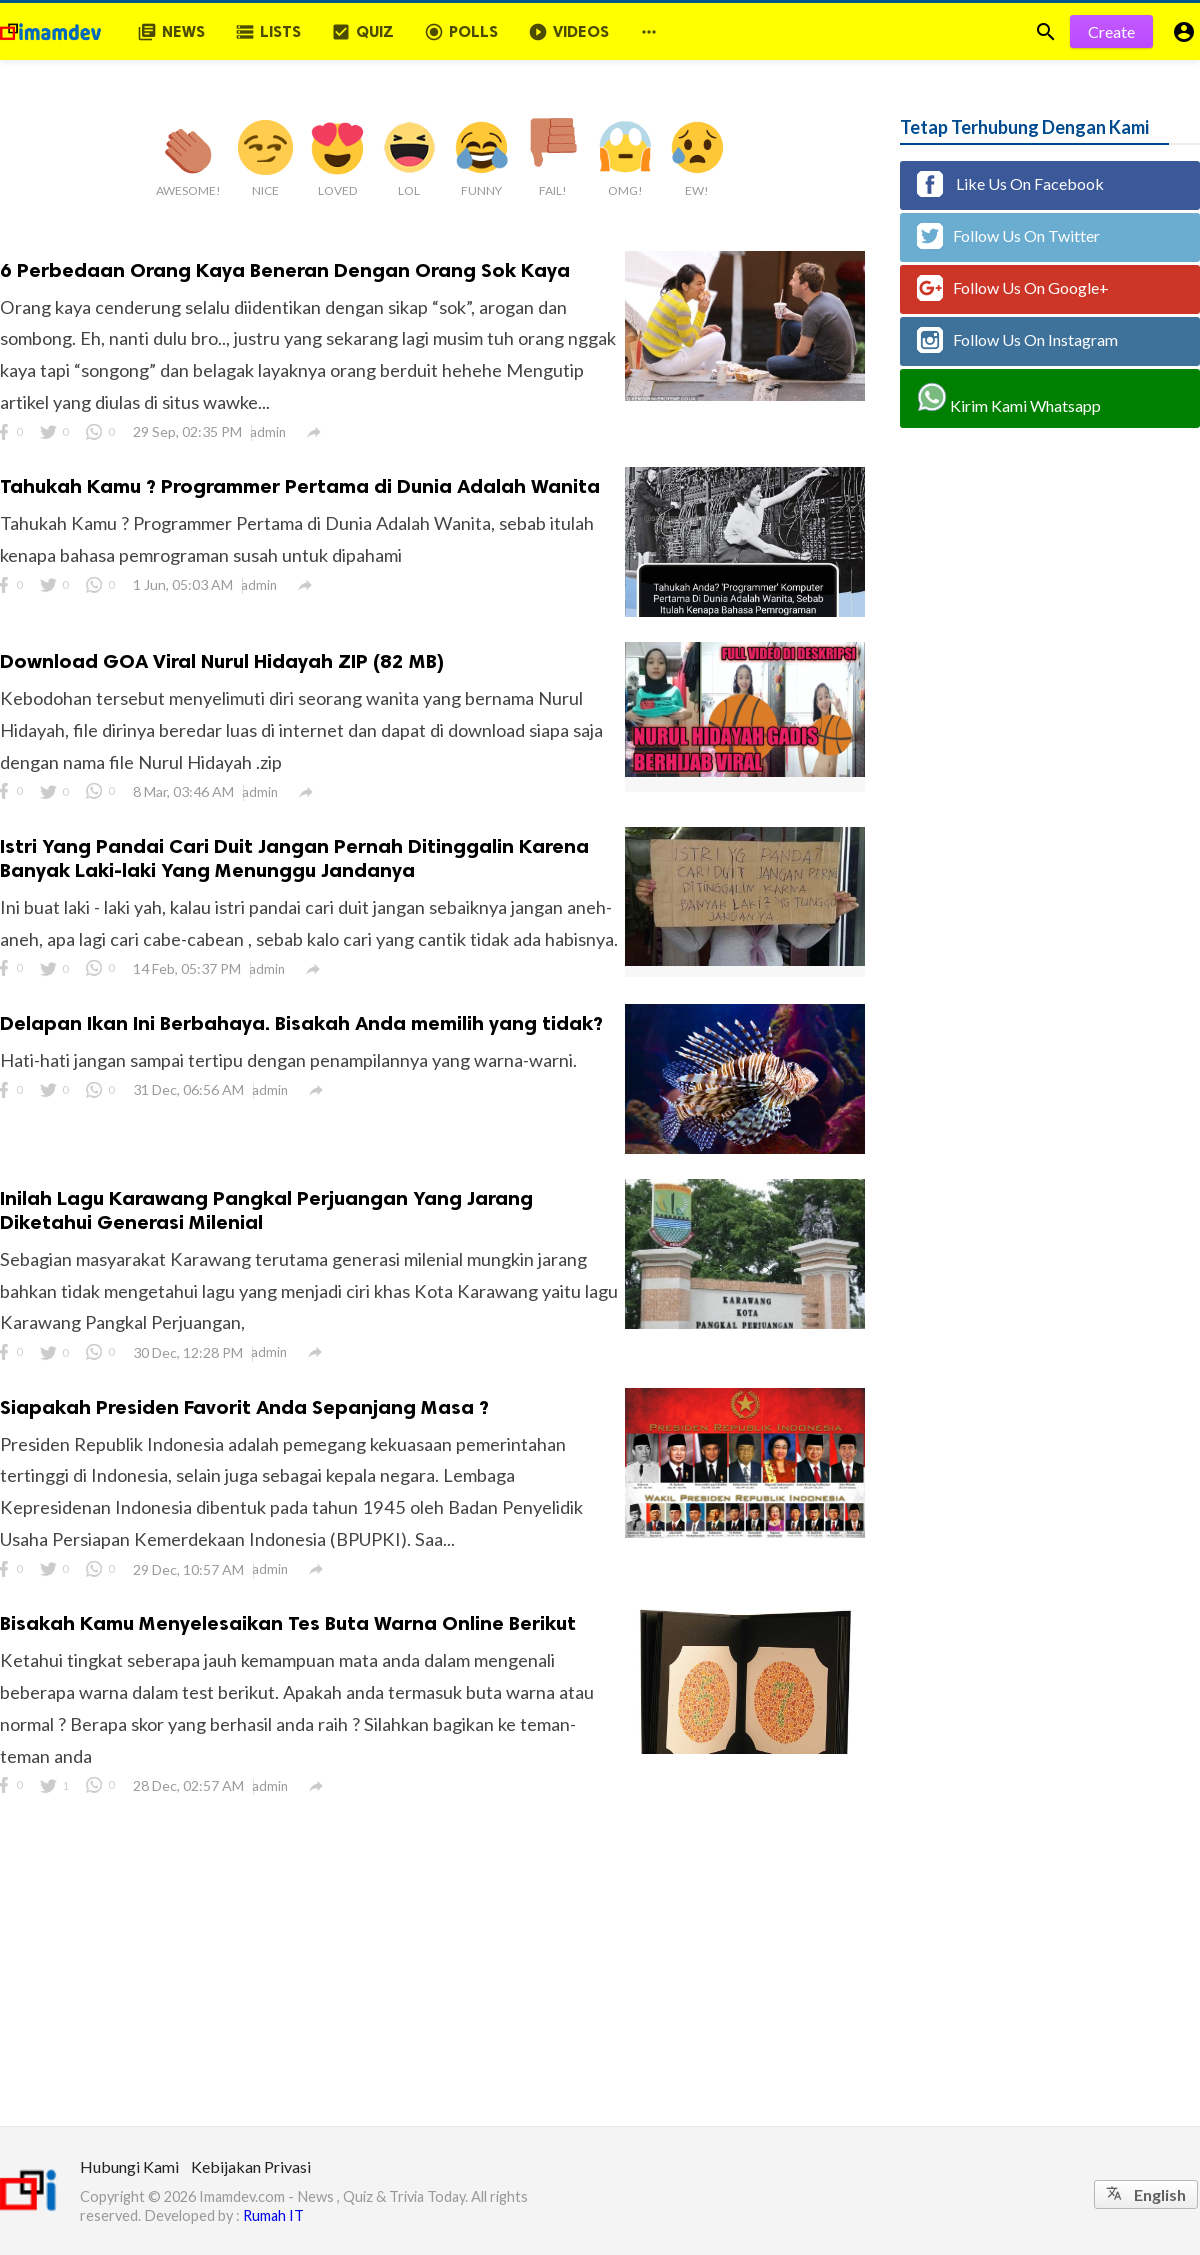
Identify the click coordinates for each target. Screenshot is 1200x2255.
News (171, 32)
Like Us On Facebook (1010, 184)
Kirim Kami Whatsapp (1009, 398)
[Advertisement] (600, 1976)
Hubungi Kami (129, 2166)
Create (1111, 31)
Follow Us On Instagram (1017, 340)
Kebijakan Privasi (251, 2166)
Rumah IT (273, 2215)
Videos (568, 32)
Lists (268, 32)
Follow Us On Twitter (1008, 236)
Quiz (362, 32)
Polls (461, 32)
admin (268, 432)
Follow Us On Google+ (1013, 288)
